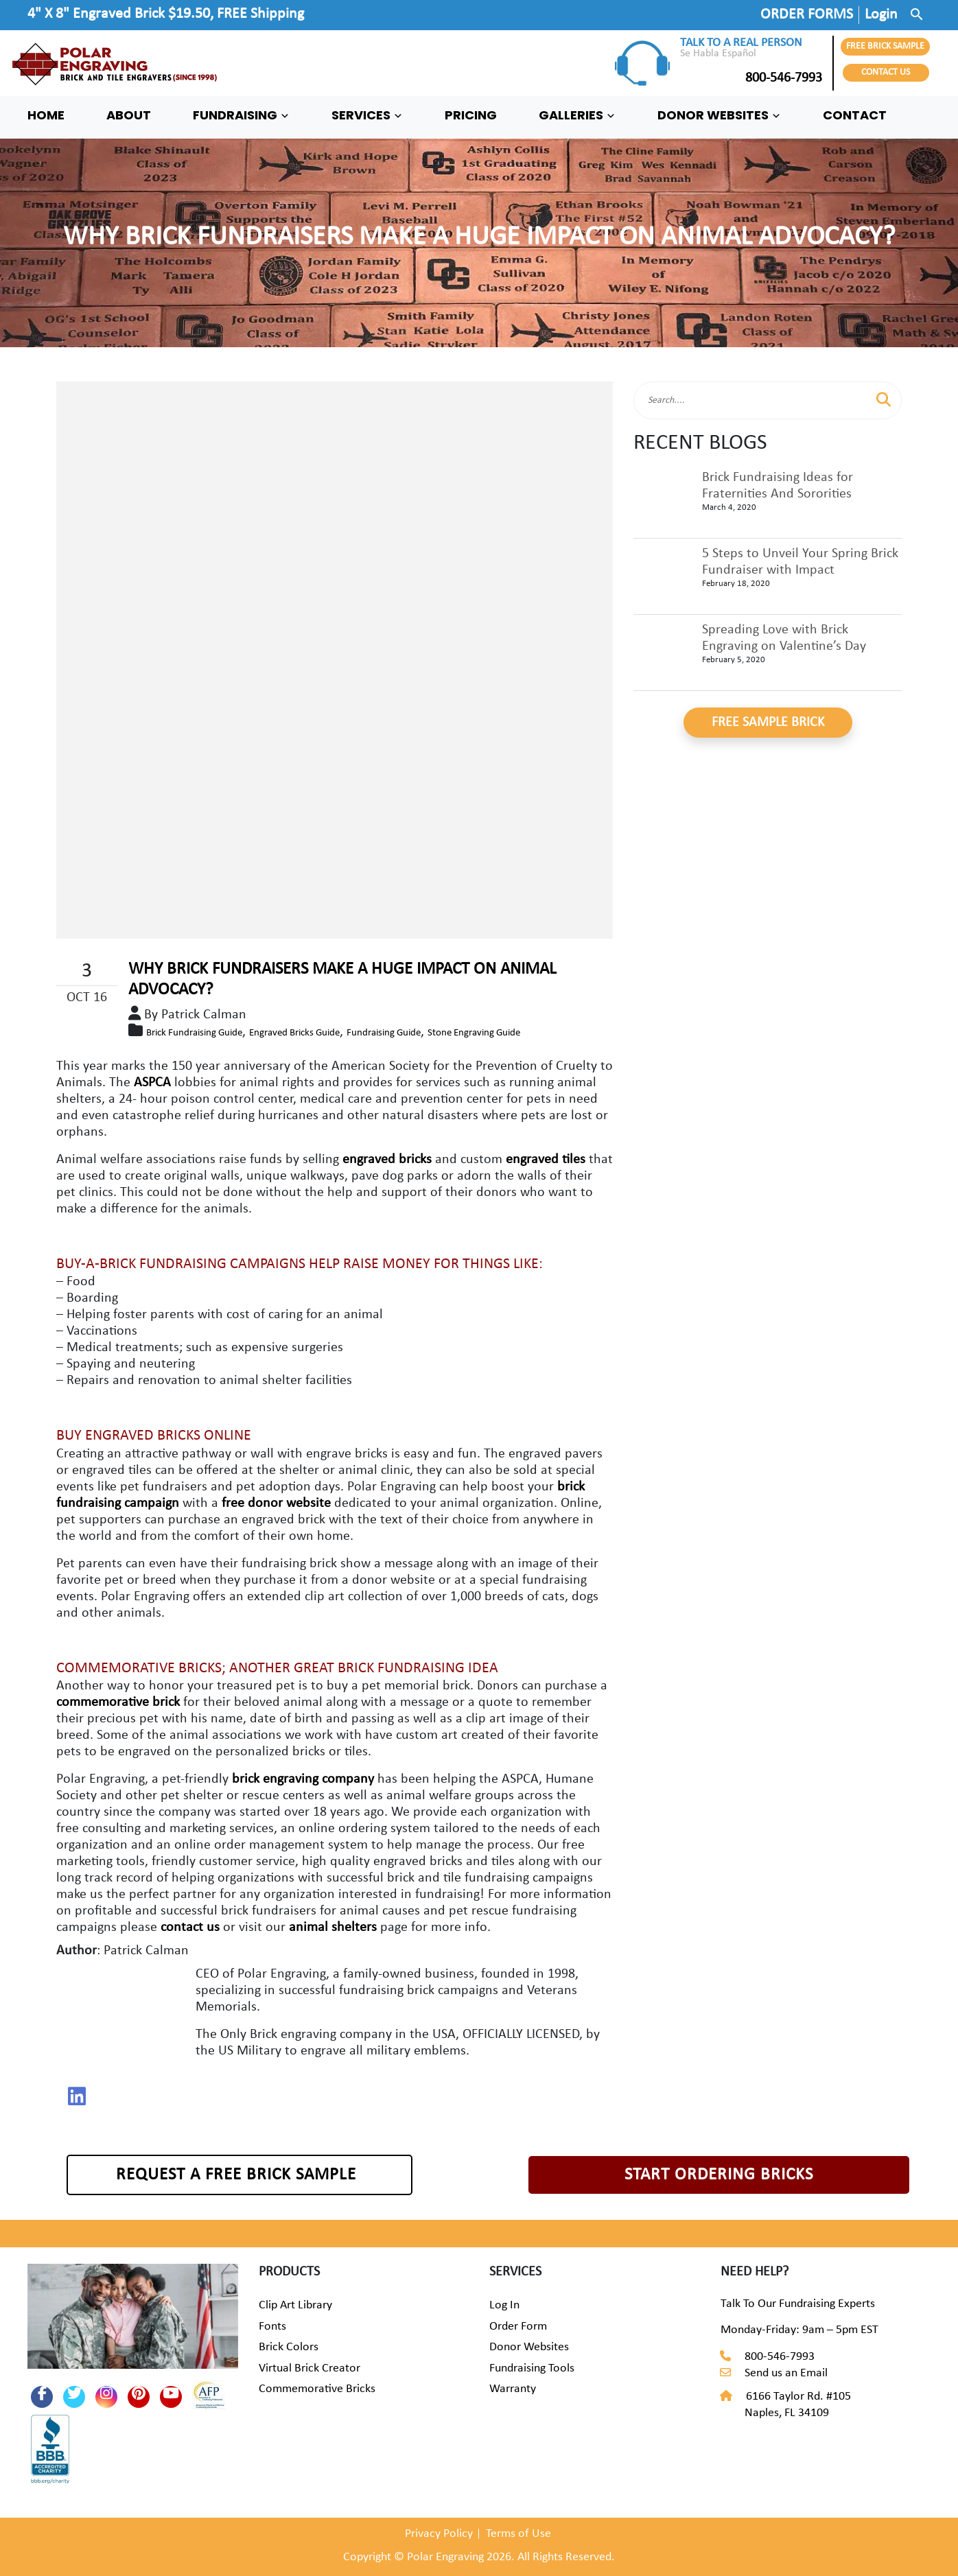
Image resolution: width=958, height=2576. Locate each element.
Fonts (272, 2326)
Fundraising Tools (531, 2368)
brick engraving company (303, 1779)
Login (881, 15)
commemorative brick (118, 1702)
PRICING (471, 115)
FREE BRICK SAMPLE (885, 46)
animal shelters (333, 1927)
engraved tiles (547, 1160)
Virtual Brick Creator (309, 2368)
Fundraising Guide (384, 1033)
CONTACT (855, 115)
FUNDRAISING (241, 115)
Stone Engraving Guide (474, 1033)
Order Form (518, 2326)
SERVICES (367, 115)
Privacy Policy (439, 2533)
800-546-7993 (751, 78)
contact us (190, 1927)
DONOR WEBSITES (719, 115)
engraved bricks (388, 1160)
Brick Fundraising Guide (194, 1033)
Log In (504, 2305)
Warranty (512, 2389)
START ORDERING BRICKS (718, 2174)
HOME (46, 115)
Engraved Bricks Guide (294, 1033)
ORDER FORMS (806, 15)
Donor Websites (529, 2347)
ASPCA (152, 1083)
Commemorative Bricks (317, 2389)
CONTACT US (885, 72)
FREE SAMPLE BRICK (768, 722)
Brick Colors (288, 2347)
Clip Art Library (295, 2305)
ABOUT (128, 115)
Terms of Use (518, 2533)
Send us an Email (786, 2373)
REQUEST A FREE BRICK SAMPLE (236, 2174)
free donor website (276, 1503)
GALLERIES (577, 115)
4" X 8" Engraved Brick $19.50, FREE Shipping (165, 14)
